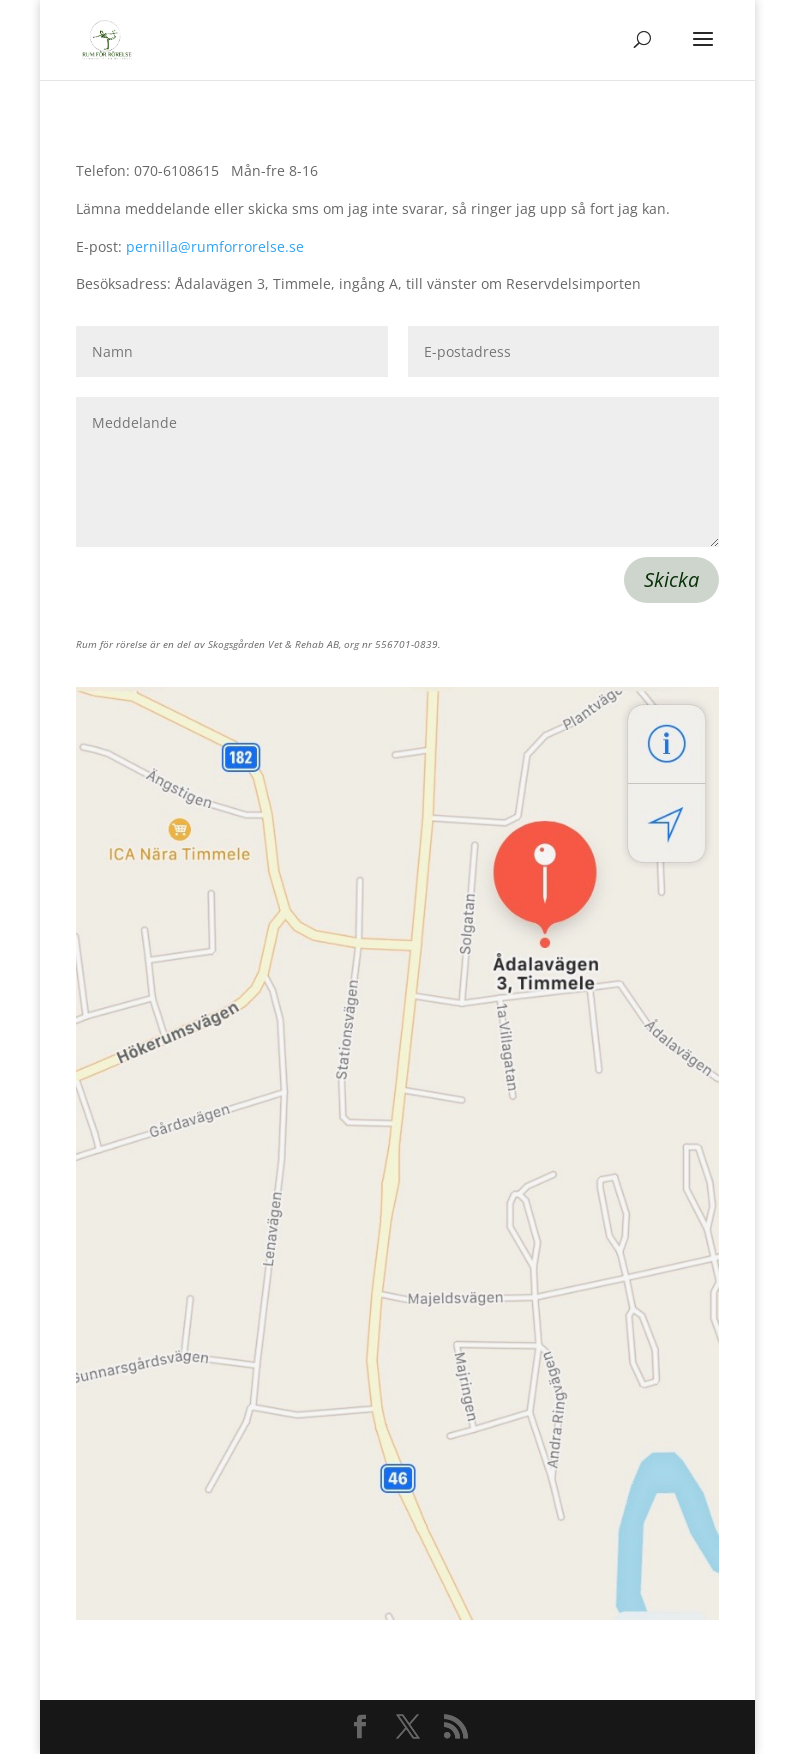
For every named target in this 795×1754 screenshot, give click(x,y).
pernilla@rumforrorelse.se (215, 246)
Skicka (671, 579)
